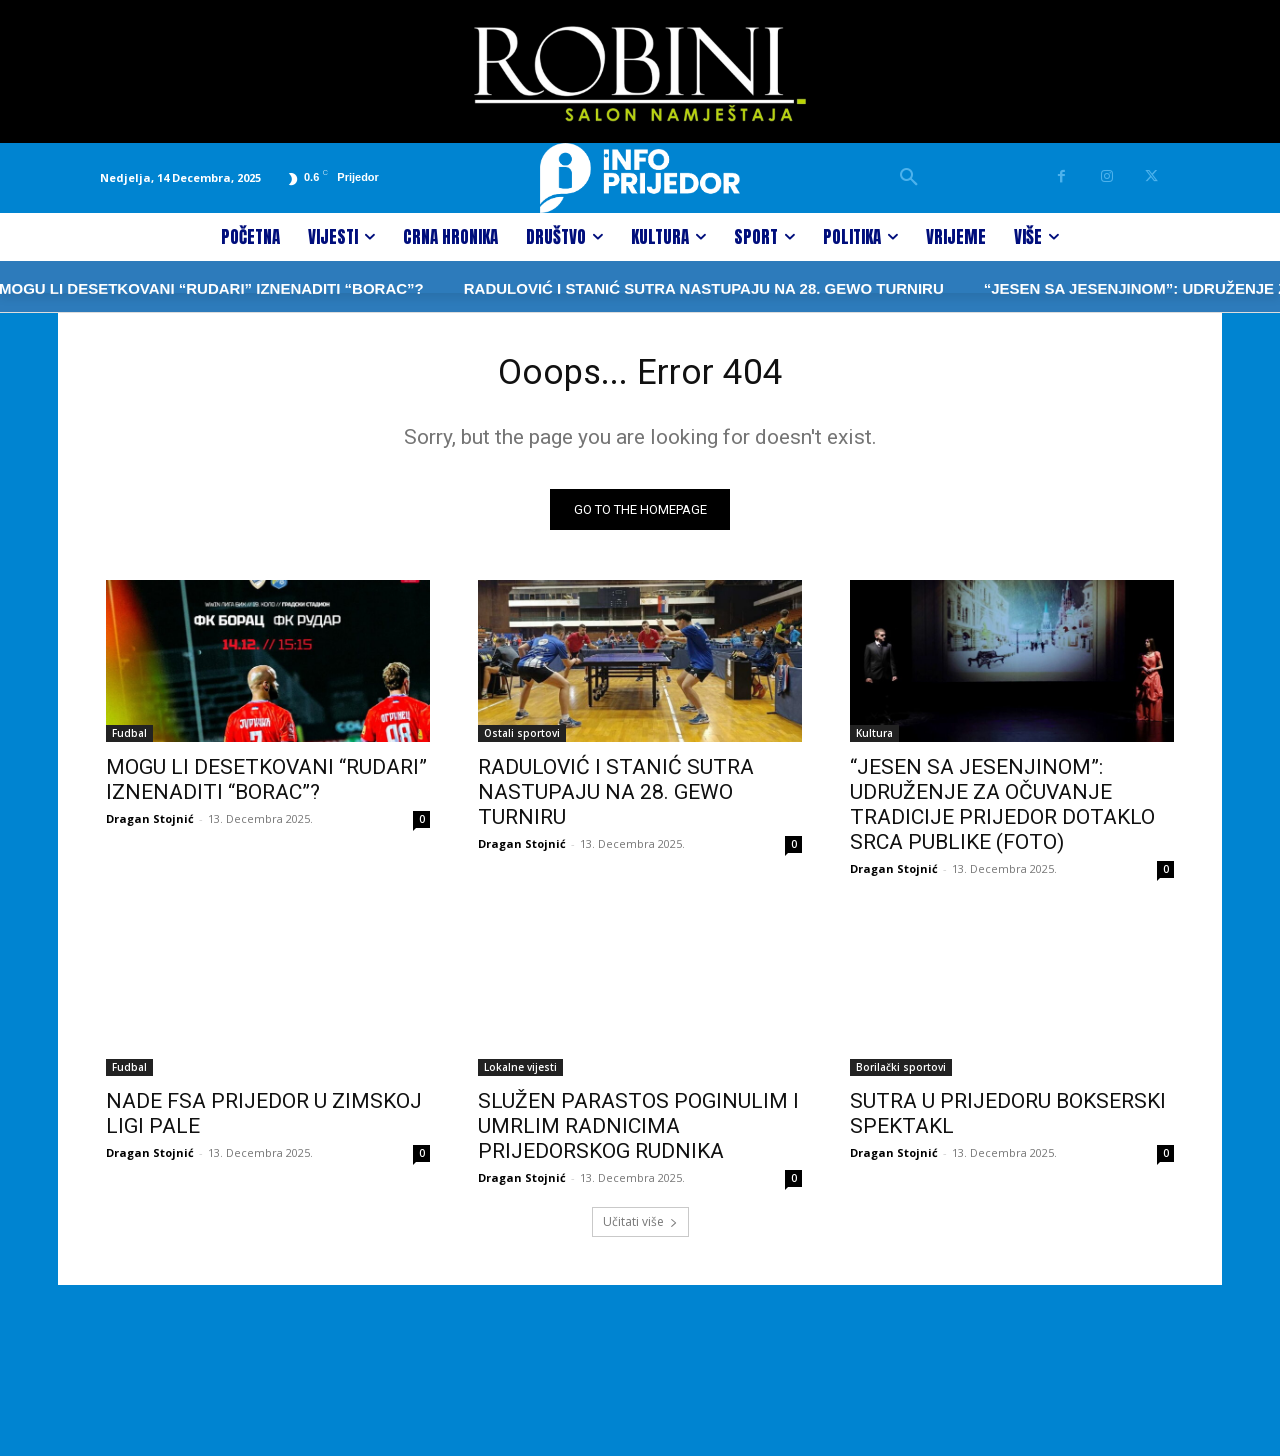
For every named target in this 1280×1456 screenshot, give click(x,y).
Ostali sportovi (522, 740)
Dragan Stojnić (150, 825)
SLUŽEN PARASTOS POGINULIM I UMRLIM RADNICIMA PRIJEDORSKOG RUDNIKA (638, 1133)
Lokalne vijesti (520, 1074)
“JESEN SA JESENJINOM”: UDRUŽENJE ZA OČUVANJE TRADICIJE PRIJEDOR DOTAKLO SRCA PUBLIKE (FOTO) (1002, 811)
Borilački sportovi (901, 1074)
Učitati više (640, 1228)
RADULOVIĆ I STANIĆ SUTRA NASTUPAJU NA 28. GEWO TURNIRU (641, 288)
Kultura (874, 740)
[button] (909, 178)
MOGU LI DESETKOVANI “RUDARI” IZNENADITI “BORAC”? (266, 786)
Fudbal (129, 740)
